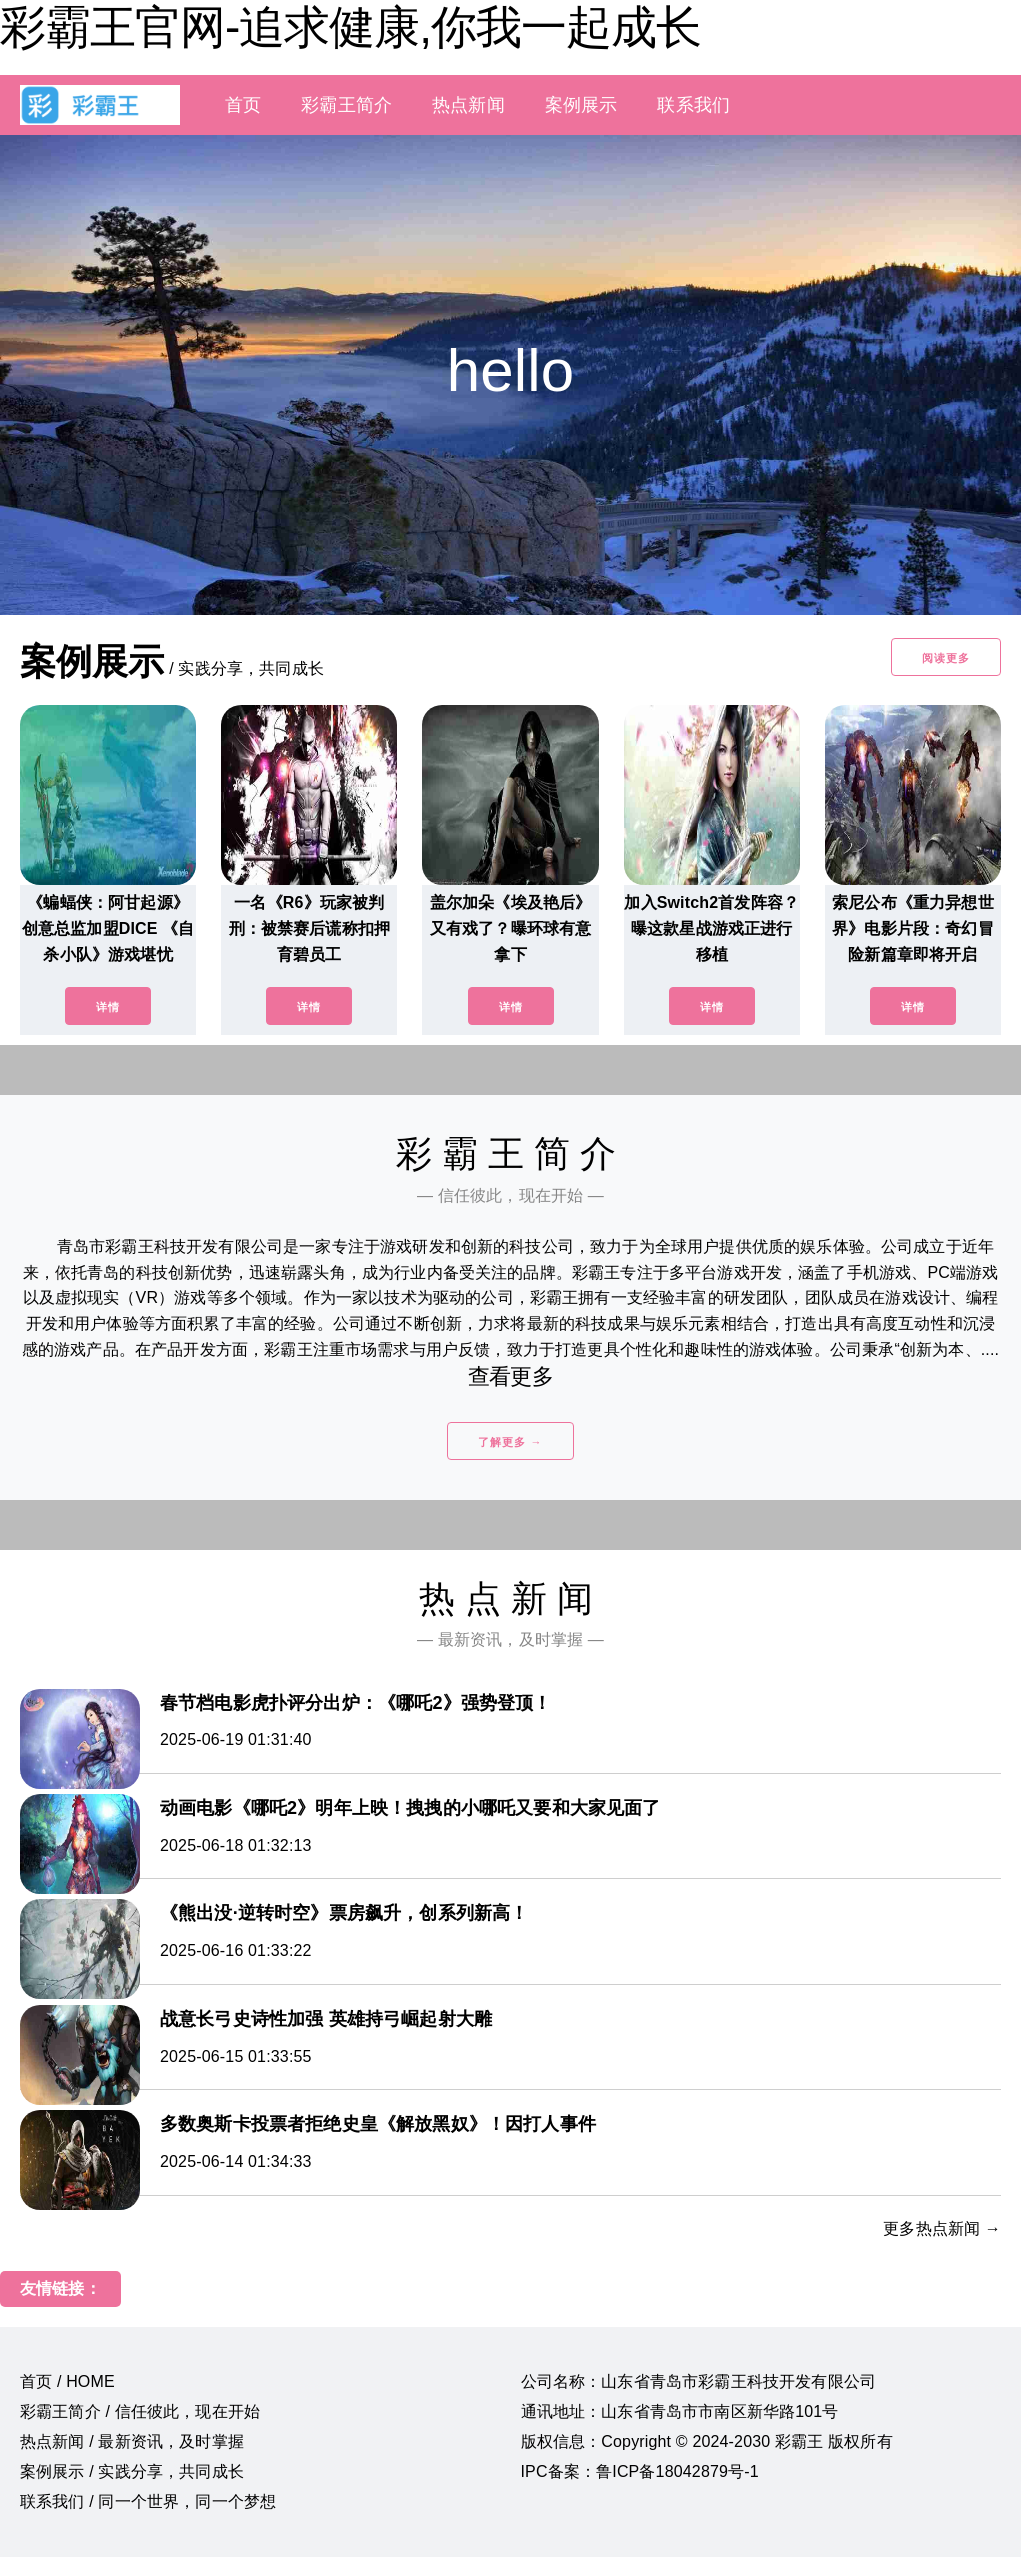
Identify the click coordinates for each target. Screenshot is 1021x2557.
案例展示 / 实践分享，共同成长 (132, 2471)
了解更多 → (510, 1442)
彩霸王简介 (346, 105)
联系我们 (693, 105)
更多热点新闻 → (942, 2228)
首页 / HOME (67, 2381)
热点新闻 (468, 105)
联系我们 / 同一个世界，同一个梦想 (148, 2501)
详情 (108, 1007)
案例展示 (581, 105)
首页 (243, 105)
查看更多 (510, 1376)
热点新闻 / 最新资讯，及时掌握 (132, 2441)
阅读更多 (946, 658)
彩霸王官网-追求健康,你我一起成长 (350, 27)
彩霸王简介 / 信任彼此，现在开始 (140, 2411)
